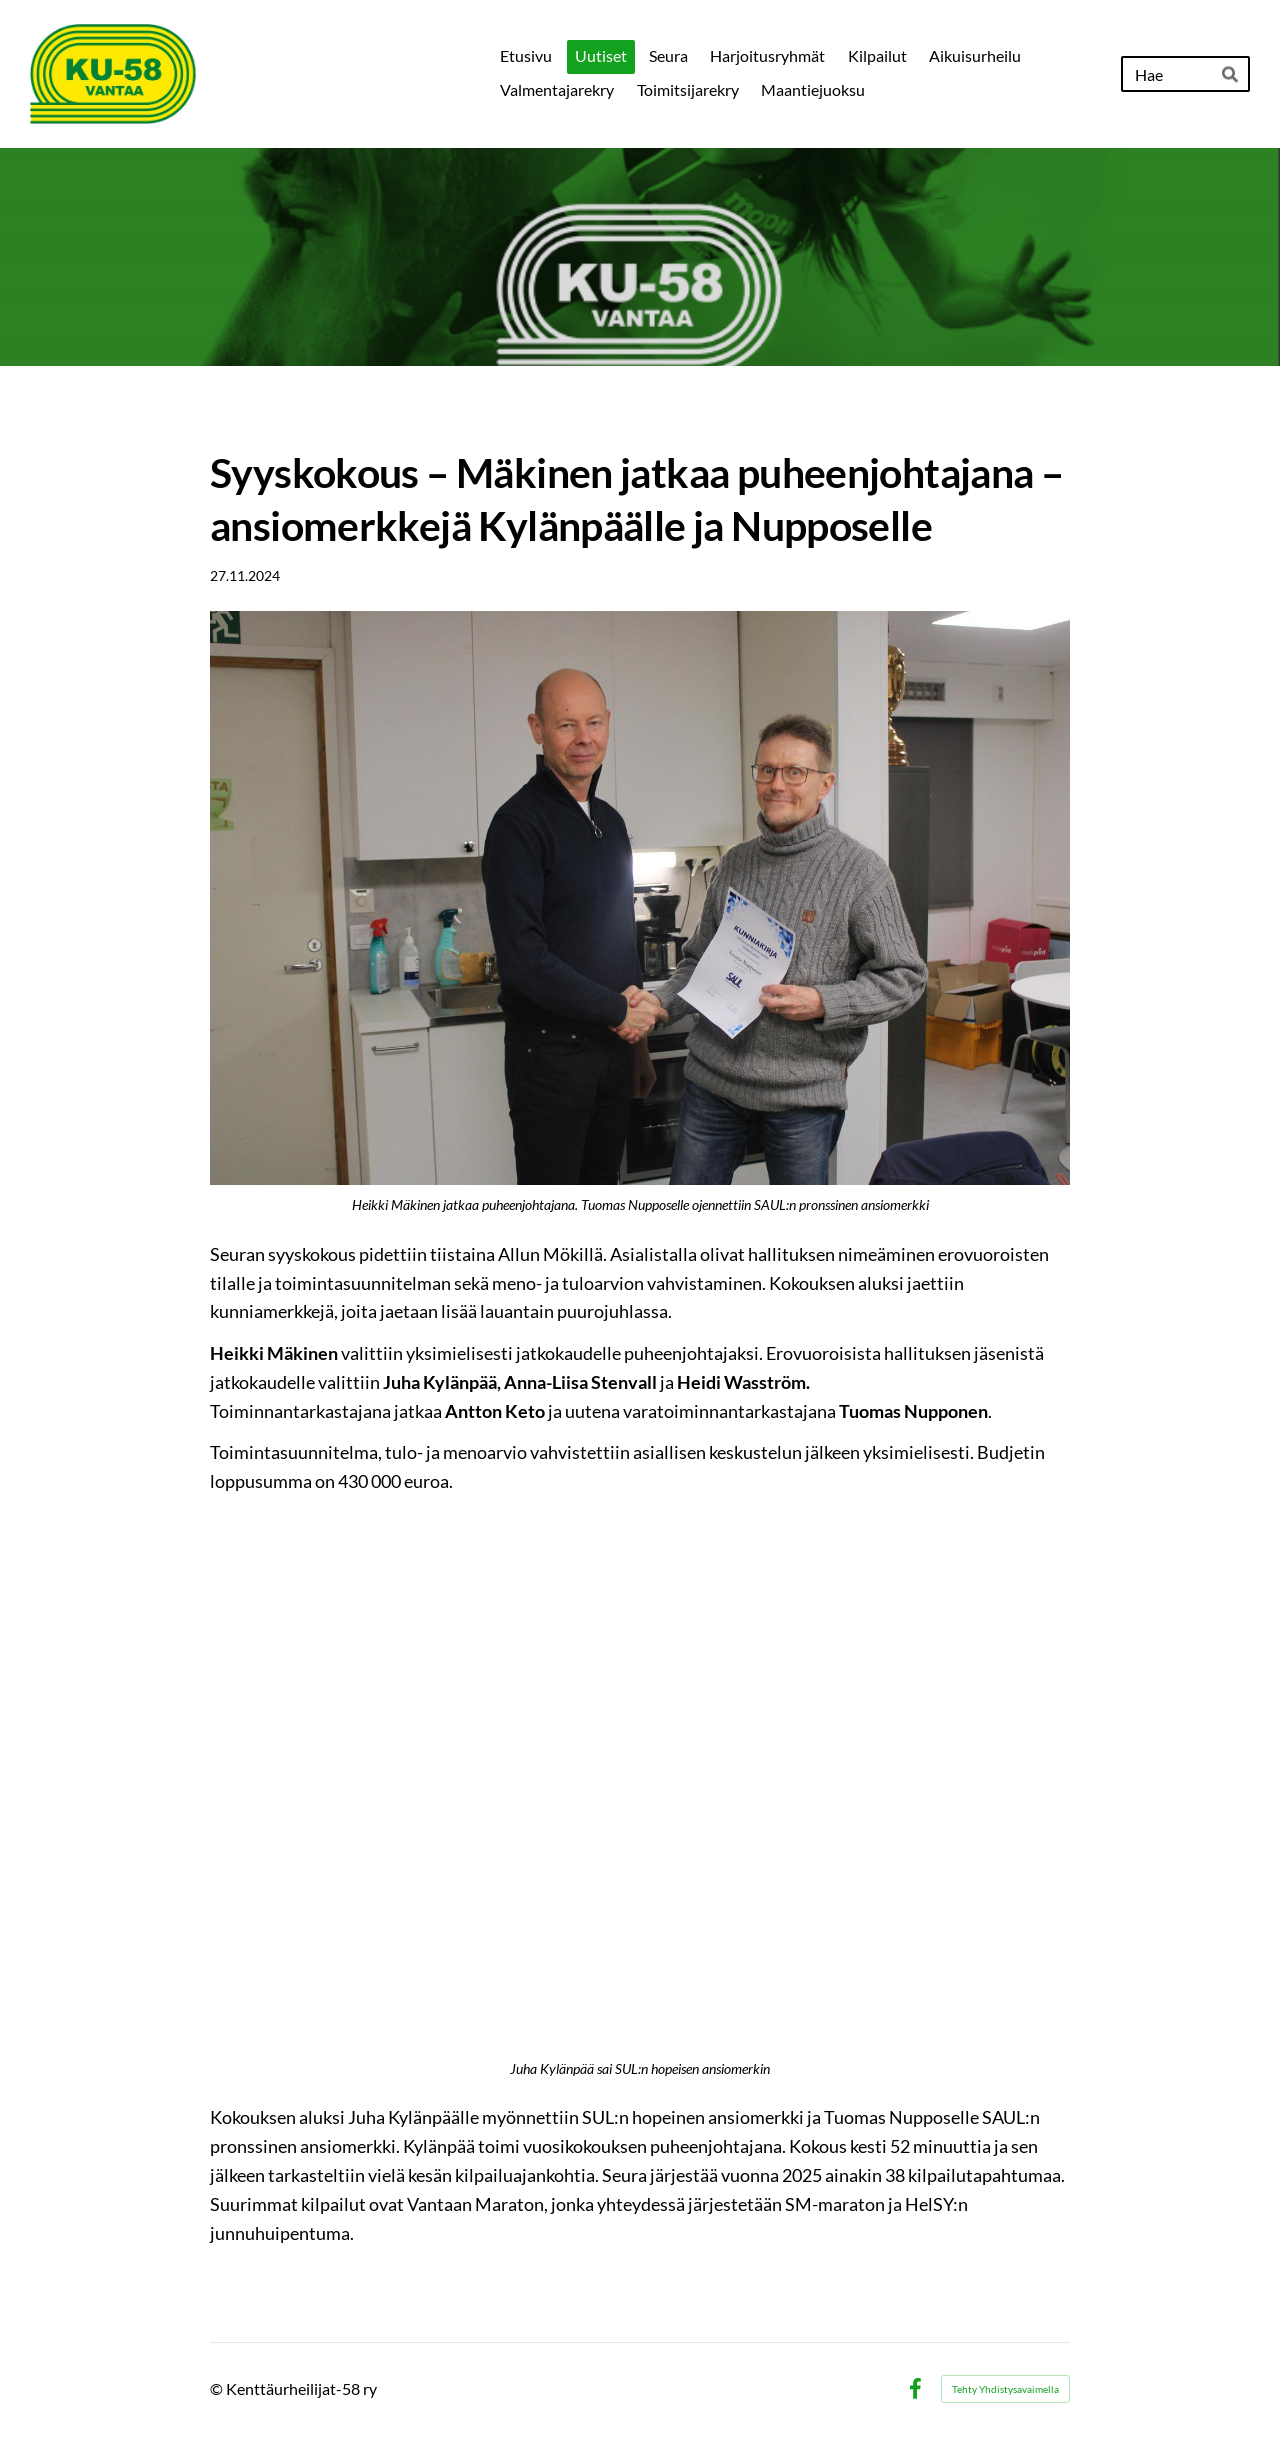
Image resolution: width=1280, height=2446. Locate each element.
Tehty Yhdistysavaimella (1005, 2389)
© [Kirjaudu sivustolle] (218, 2388)
